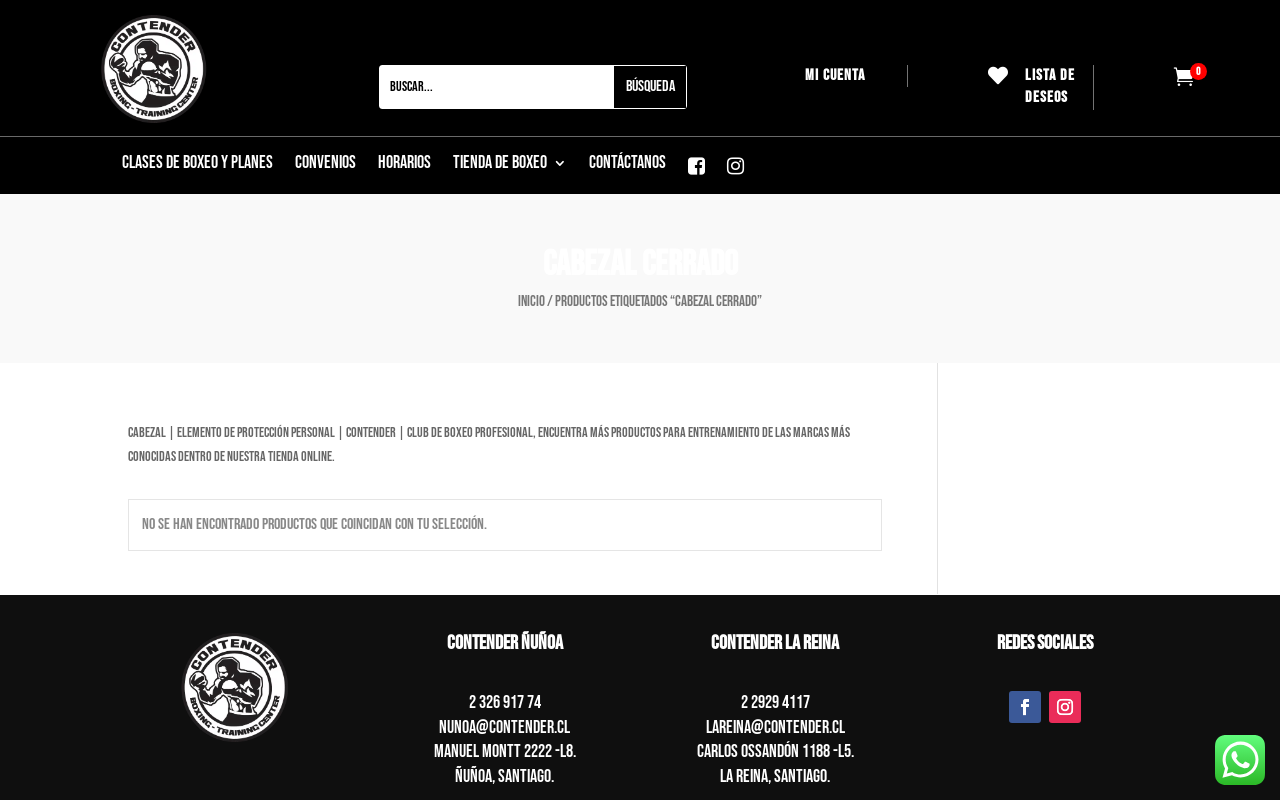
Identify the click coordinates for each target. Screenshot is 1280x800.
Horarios (404, 164)
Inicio (531, 301)
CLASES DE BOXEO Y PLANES (197, 164)
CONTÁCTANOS (627, 164)
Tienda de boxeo (500, 164)
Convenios (325, 164)
